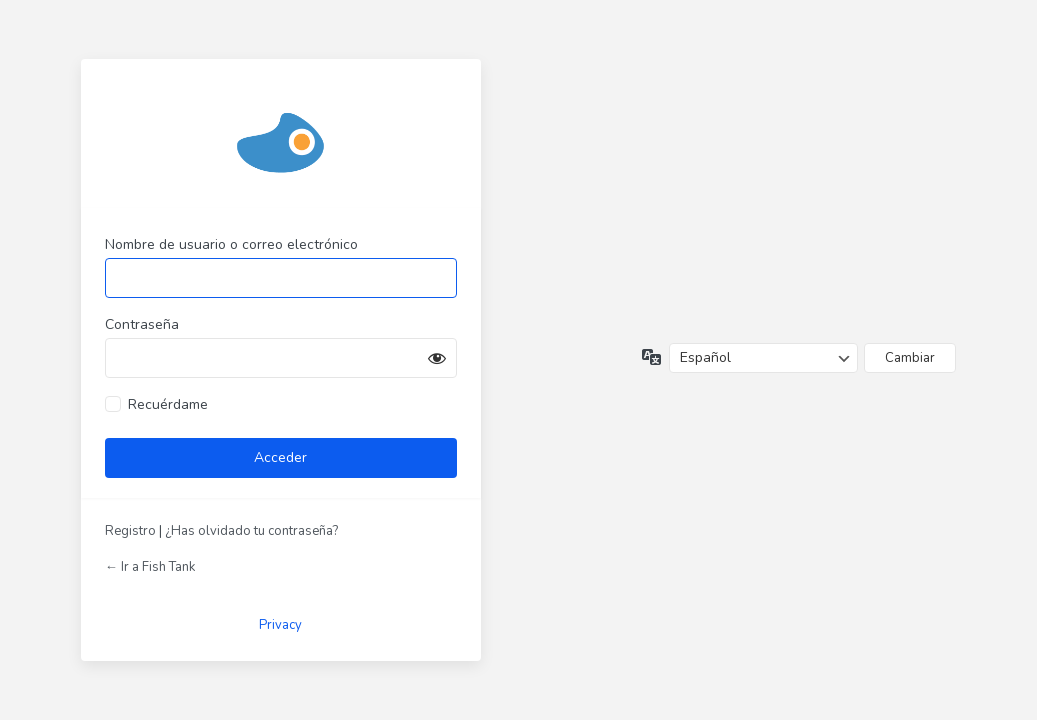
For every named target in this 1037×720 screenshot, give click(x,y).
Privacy (280, 625)
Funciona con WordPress (281, 141)
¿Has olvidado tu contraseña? (251, 531)
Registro (130, 531)
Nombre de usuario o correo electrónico (231, 244)
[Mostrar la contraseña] (437, 358)
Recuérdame (168, 404)
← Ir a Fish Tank (150, 567)
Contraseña (142, 324)
